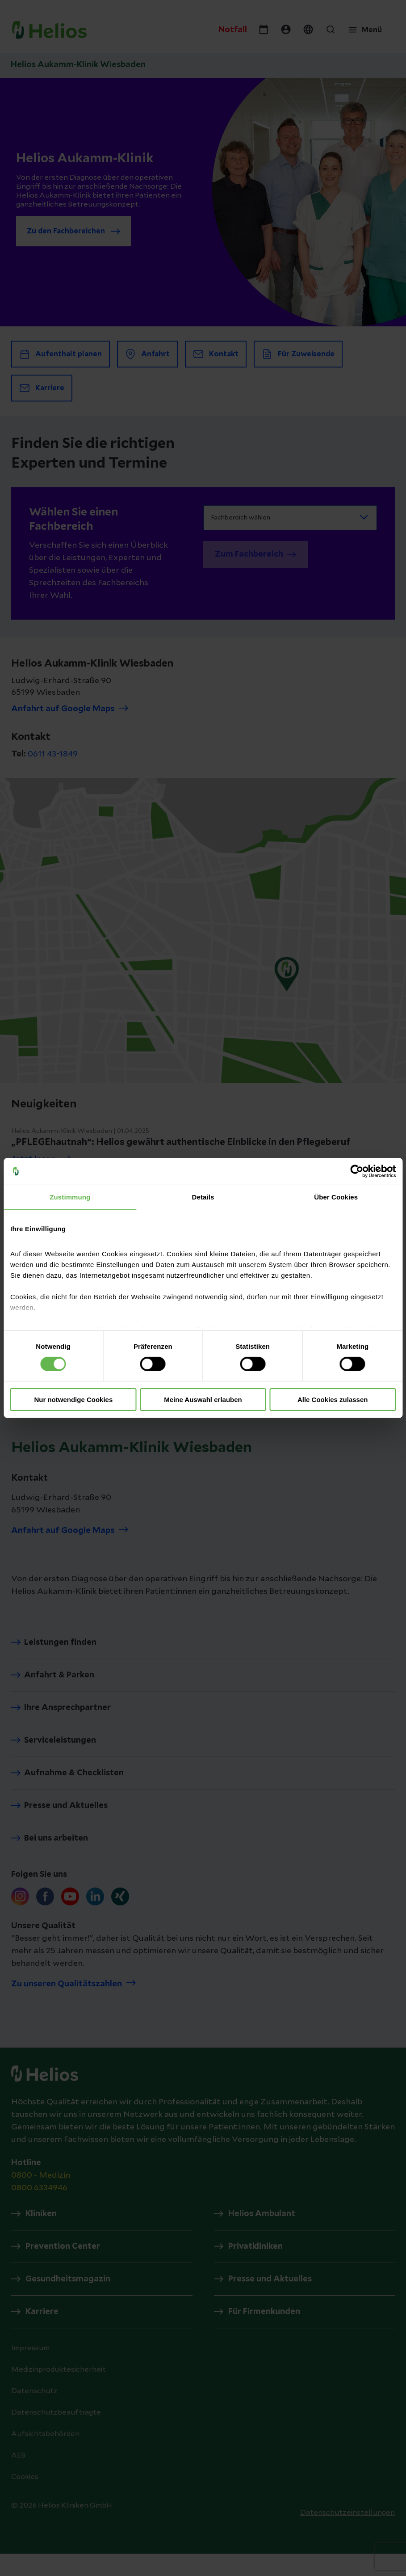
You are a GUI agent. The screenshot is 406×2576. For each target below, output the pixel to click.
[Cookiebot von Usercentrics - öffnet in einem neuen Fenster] (357, 1171)
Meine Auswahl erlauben (203, 1399)
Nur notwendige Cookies (73, 1399)
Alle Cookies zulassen (332, 1399)
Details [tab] (203, 1197)
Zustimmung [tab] (70, 1197)
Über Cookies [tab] (336, 1197)
